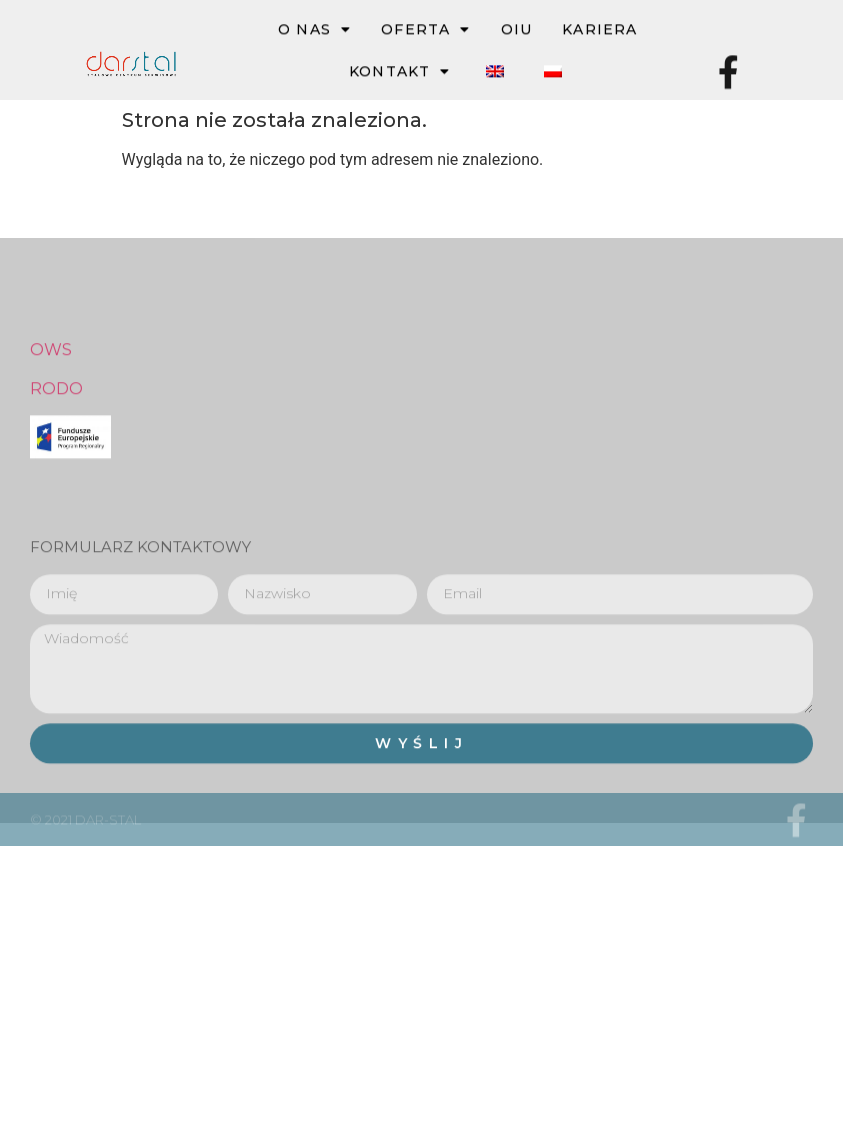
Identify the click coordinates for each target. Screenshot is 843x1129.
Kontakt (400, 72)
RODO (56, 440)
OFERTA (425, 30)
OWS (51, 402)
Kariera (599, 30)
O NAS (314, 30)
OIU (517, 30)
